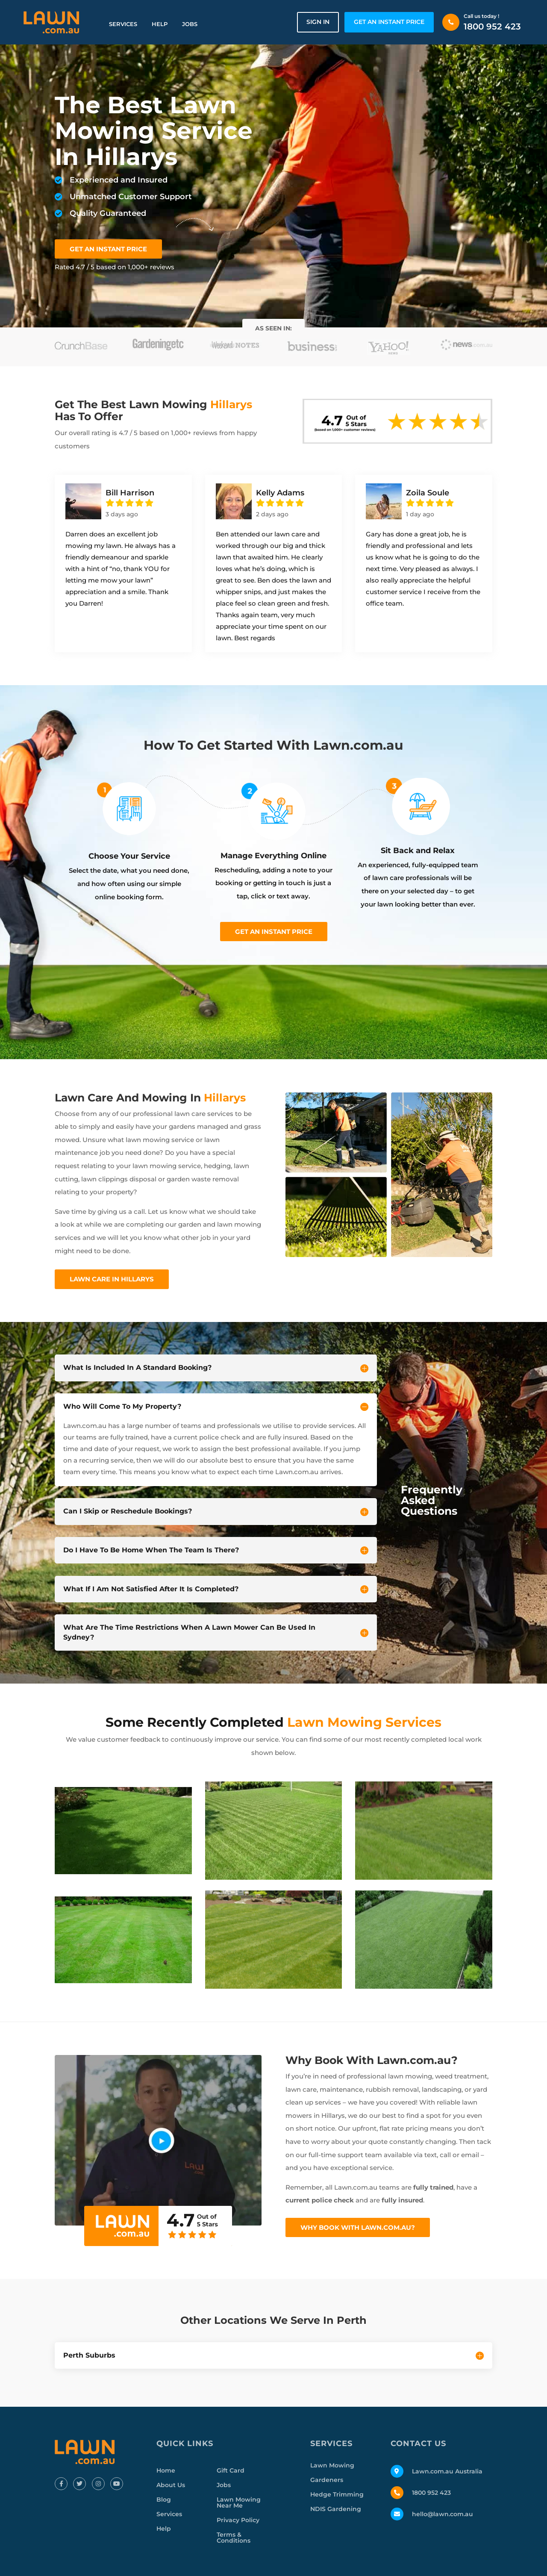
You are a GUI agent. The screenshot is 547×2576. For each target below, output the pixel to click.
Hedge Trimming (337, 2494)
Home (165, 2470)
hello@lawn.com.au (442, 2514)
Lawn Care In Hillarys (112, 1279)
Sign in (317, 22)
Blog (163, 2499)
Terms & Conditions (233, 2537)
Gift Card (230, 2470)
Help (160, 24)
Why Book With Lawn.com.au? (357, 2227)
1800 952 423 (492, 26)
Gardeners (326, 2480)
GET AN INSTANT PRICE (389, 22)
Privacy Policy (238, 2520)
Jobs (189, 24)
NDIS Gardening (335, 2509)
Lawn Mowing (332, 2465)
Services (123, 24)
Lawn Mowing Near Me (239, 2502)
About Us (170, 2485)
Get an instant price (273, 931)
